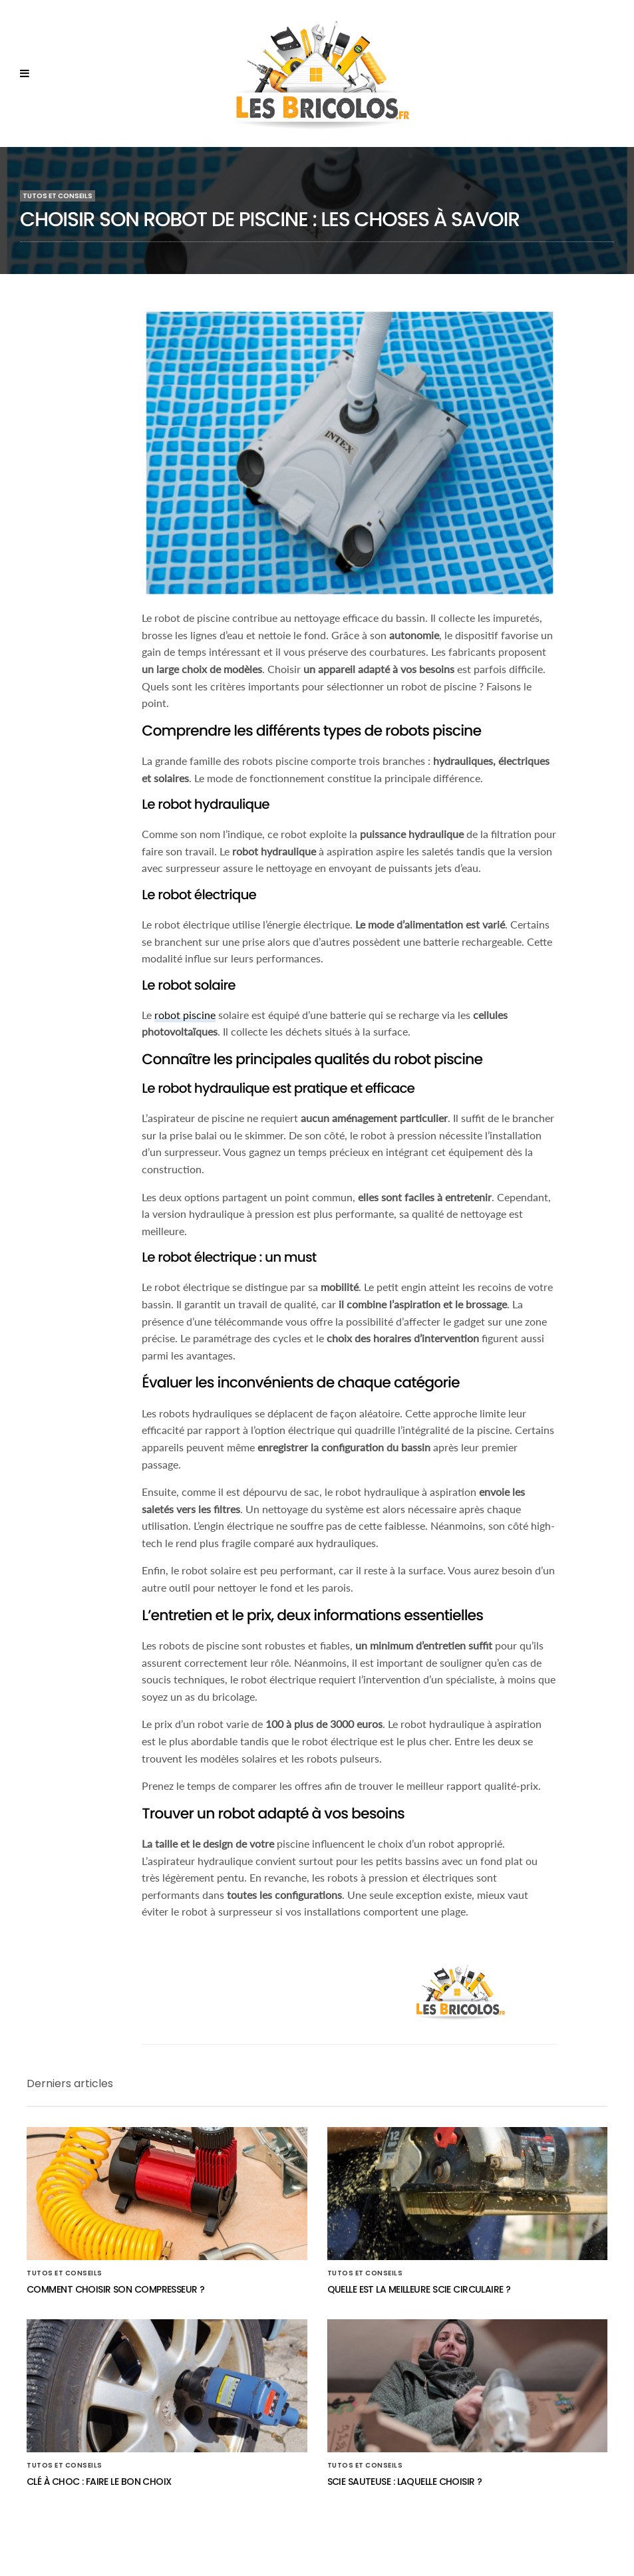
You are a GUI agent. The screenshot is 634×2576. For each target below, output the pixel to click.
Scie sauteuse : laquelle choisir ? (404, 2481)
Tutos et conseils (57, 196)
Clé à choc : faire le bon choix (99, 2481)
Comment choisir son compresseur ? (116, 2289)
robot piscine (185, 1014)
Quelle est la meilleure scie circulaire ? (419, 2289)
